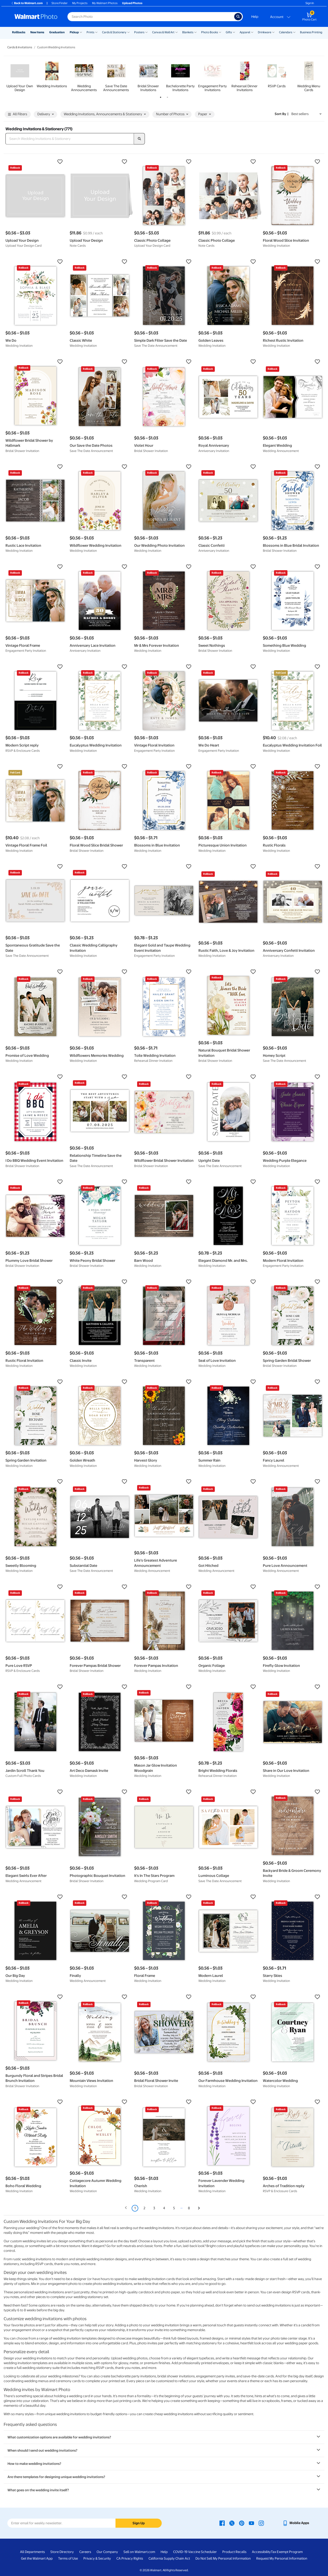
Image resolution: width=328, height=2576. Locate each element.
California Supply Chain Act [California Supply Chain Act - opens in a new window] (169, 2558)
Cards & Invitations (19, 47)
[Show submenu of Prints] (96, 32)
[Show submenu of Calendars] (294, 32)
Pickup (74, 32)
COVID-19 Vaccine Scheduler (195, 2552)
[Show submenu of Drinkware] (273, 32)
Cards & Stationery (114, 32)
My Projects (79, 3)
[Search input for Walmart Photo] (150, 16)
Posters (139, 32)
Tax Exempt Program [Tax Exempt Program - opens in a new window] (287, 2552)
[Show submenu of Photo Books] (220, 32)
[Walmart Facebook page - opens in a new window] (222, 2523)
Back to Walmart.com (27, 3)
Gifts (229, 32)
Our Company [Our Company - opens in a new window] (107, 2552)
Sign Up (139, 2523)
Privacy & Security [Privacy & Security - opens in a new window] (97, 2558)
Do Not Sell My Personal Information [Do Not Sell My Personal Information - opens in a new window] (223, 2558)
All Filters (17, 114)
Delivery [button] (45, 114)
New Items (37, 32)
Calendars (285, 32)
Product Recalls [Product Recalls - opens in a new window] (234, 2552)
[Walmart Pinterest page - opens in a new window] (241, 2523)
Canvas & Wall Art (163, 32)
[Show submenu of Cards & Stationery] (128, 32)
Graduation (57, 32)
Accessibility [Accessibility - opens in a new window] (261, 2552)
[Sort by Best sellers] (306, 114)
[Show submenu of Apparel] (252, 32)
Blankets (187, 32)
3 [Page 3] (154, 2208)
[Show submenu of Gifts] (234, 32)
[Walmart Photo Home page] (36, 16)
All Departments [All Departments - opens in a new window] (32, 2552)
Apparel (245, 32)
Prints (90, 32)
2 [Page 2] (144, 2208)
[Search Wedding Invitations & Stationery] (69, 138)
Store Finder (59, 3)
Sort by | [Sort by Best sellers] (281, 114)
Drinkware (264, 32)
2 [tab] (166, 96)
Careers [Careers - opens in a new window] (85, 2552)
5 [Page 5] (174, 2208)
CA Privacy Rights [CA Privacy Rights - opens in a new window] (129, 2558)
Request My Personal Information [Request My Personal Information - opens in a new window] (281, 2558)
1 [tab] (159, 96)
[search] (139, 138)
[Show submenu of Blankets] (195, 32)
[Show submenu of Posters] (146, 32)
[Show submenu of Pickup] (80, 32)
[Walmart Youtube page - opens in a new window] (251, 2523)
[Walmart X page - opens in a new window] (232, 2523)
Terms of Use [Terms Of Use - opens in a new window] (68, 2558)
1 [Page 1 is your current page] (135, 2208)
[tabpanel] (20, 75)
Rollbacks (18, 32)
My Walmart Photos (105, 3)
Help (254, 17)
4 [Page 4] (164, 2208)
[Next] (199, 2208)
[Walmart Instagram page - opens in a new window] (261, 2523)
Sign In (309, 3)
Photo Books (209, 32)
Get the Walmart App (37, 2558)
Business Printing (311, 32)
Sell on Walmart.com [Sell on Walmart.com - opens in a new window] (139, 2552)
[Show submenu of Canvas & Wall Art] (176, 32)
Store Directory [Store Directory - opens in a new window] (62, 2552)
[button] (35, 162)
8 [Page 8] (189, 2208)
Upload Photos (132, 3)
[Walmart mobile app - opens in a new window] (295, 2523)
